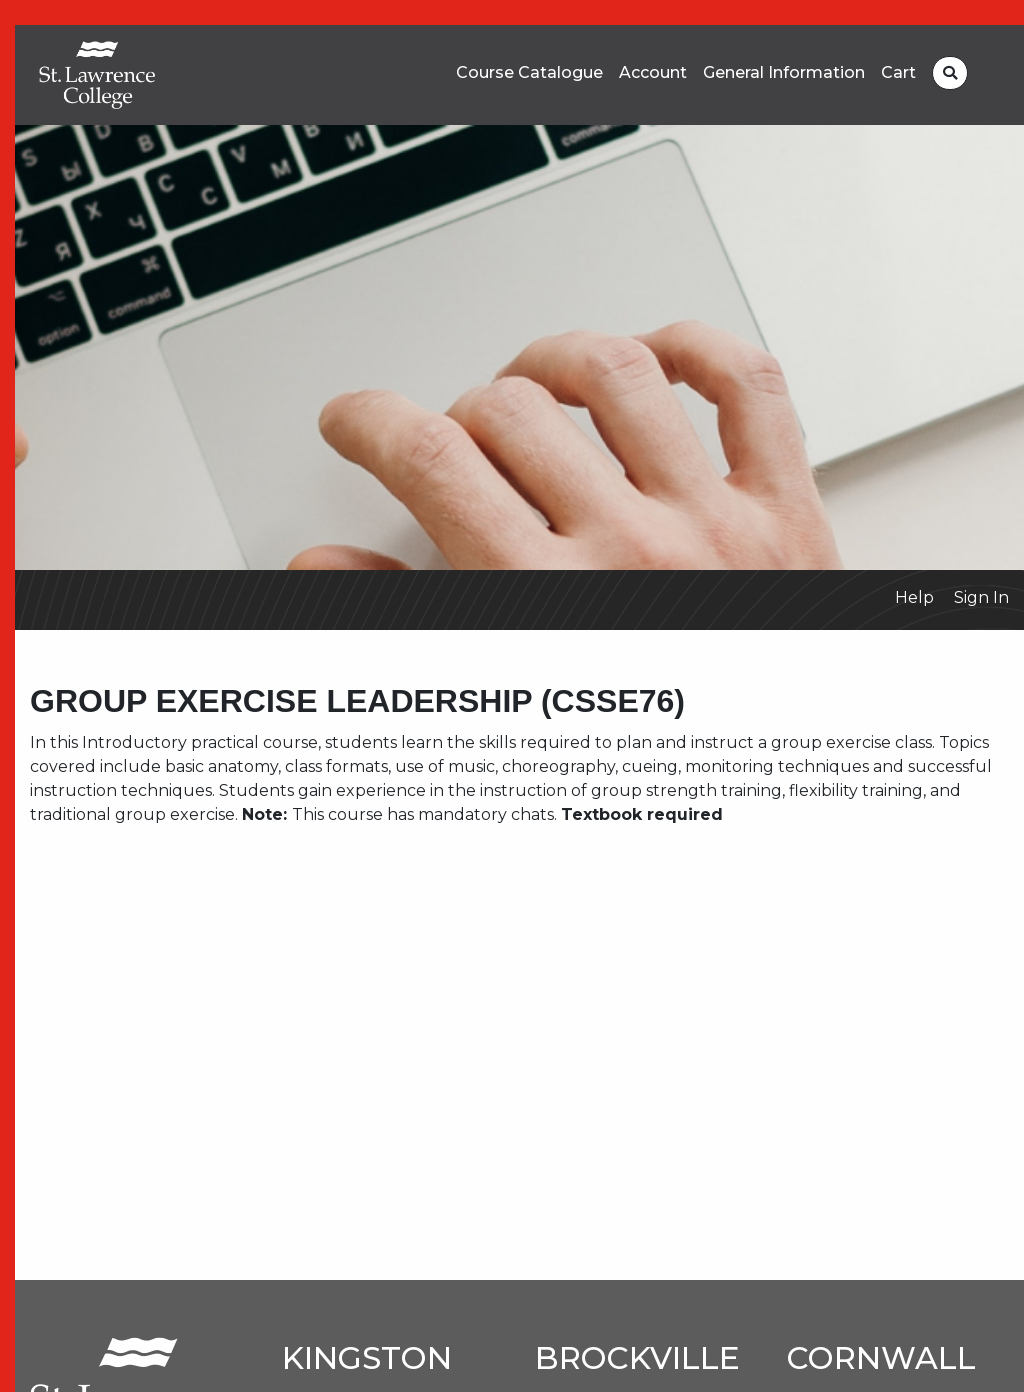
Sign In (981, 597)
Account (653, 73)
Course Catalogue (529, 73)
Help (914, 597)
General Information (784, 73)
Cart (898, 73)
